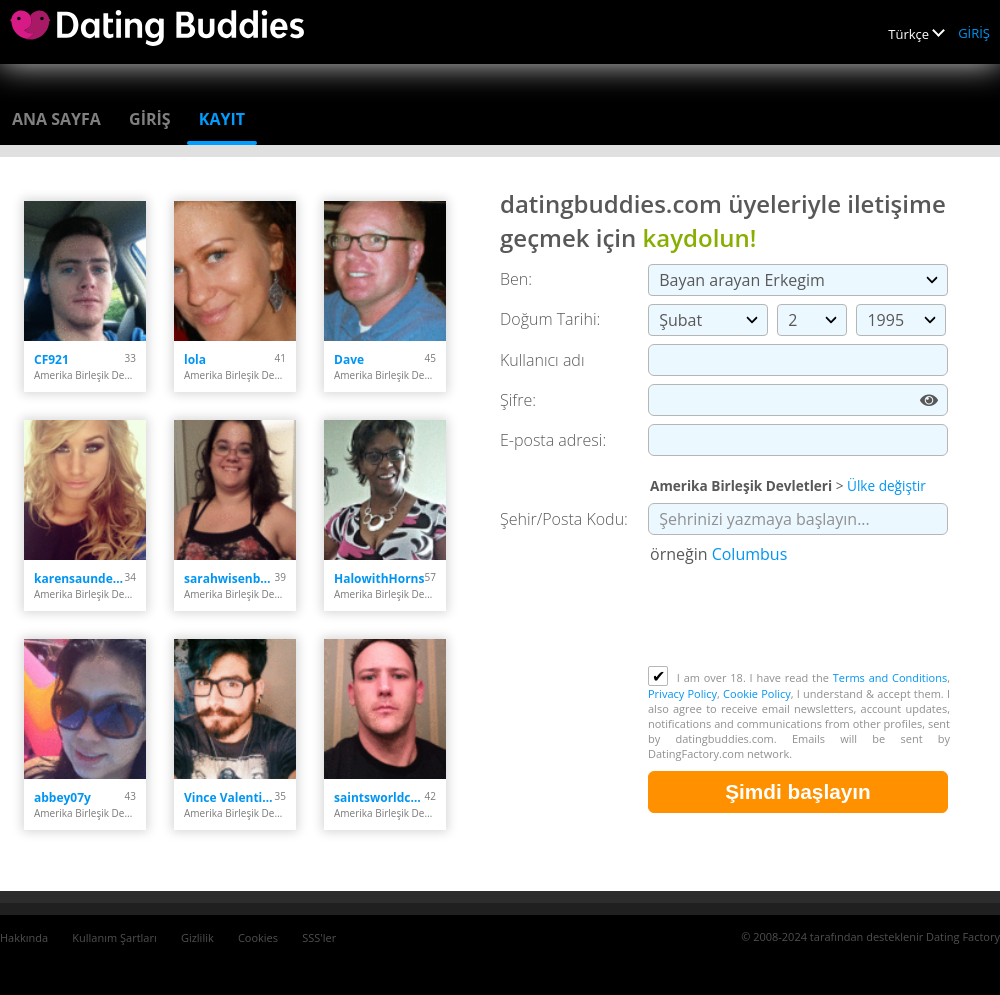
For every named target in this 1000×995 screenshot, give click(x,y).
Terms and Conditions (890, 677)
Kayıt (222, 119)
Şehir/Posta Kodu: (564, 519)
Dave (349, 359)
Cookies (258, 937)
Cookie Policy (757, 693)
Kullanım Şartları (114, 937)
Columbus (750, 554)
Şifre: (518, 400)
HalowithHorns (379, 578)
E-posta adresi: (553, 440)
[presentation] (800, 617)
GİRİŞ (974, 33)
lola (195, 359)
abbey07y (62, 797)
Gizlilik (197, 937)
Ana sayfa (56, 119)
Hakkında (24, 937)
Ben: (516, 279)
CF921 (51, 359)
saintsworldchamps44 (379, 797)
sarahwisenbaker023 (229, 578)
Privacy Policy (682, 693)
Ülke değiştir (886, 485)
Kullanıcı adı (542, 360)
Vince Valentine (229, 797)
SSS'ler (319, 937)
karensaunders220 (79, 578)
